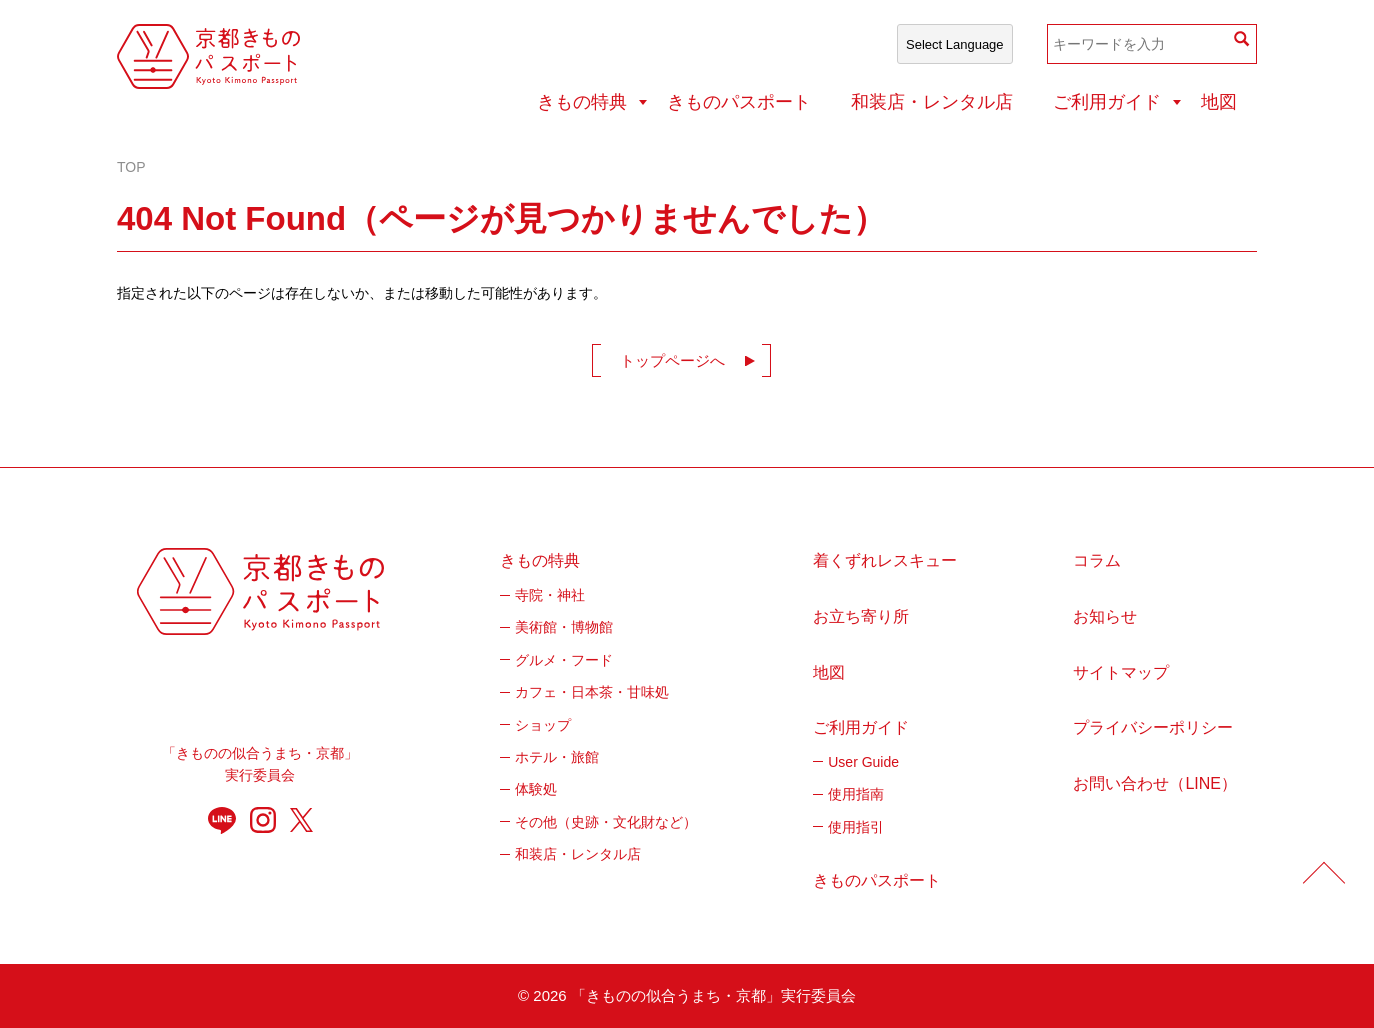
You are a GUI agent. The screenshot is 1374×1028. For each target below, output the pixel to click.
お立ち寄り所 (861, 616)
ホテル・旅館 (557, 757)
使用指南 (856, 794)
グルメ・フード (564, 660)
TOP (131, 167)
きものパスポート (739, 102)
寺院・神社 (550, 595)
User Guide (863, 762)
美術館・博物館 (564, 627)
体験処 (536, 789)
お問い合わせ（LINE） (1155, 783)
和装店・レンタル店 (932, 102)
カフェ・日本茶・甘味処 (592, 692)
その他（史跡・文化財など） (606, 822)
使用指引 (856, 827)
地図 (1219, 102)
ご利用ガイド (1107, 102)
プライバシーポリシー (1153, 727)
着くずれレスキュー (885, 560)
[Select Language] (955, 44)
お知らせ (1105, 616)
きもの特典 (582, 102)
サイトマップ (1121, 672)
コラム (1097, 560)
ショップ (543, 725)
